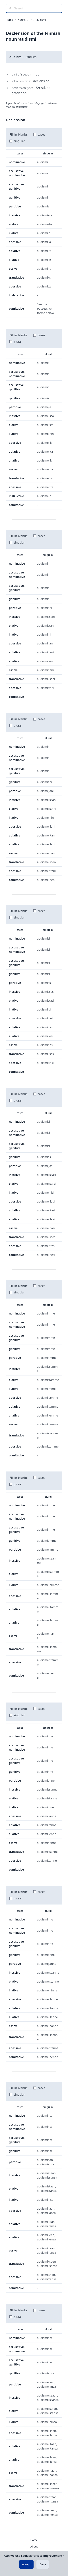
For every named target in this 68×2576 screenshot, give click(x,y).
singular (19, 141)
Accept (26, 2564)
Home (9, 19)
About (34, 2546)
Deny (43, 2564)
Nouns (22, 19)
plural (18, 342)
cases (41, 134)
